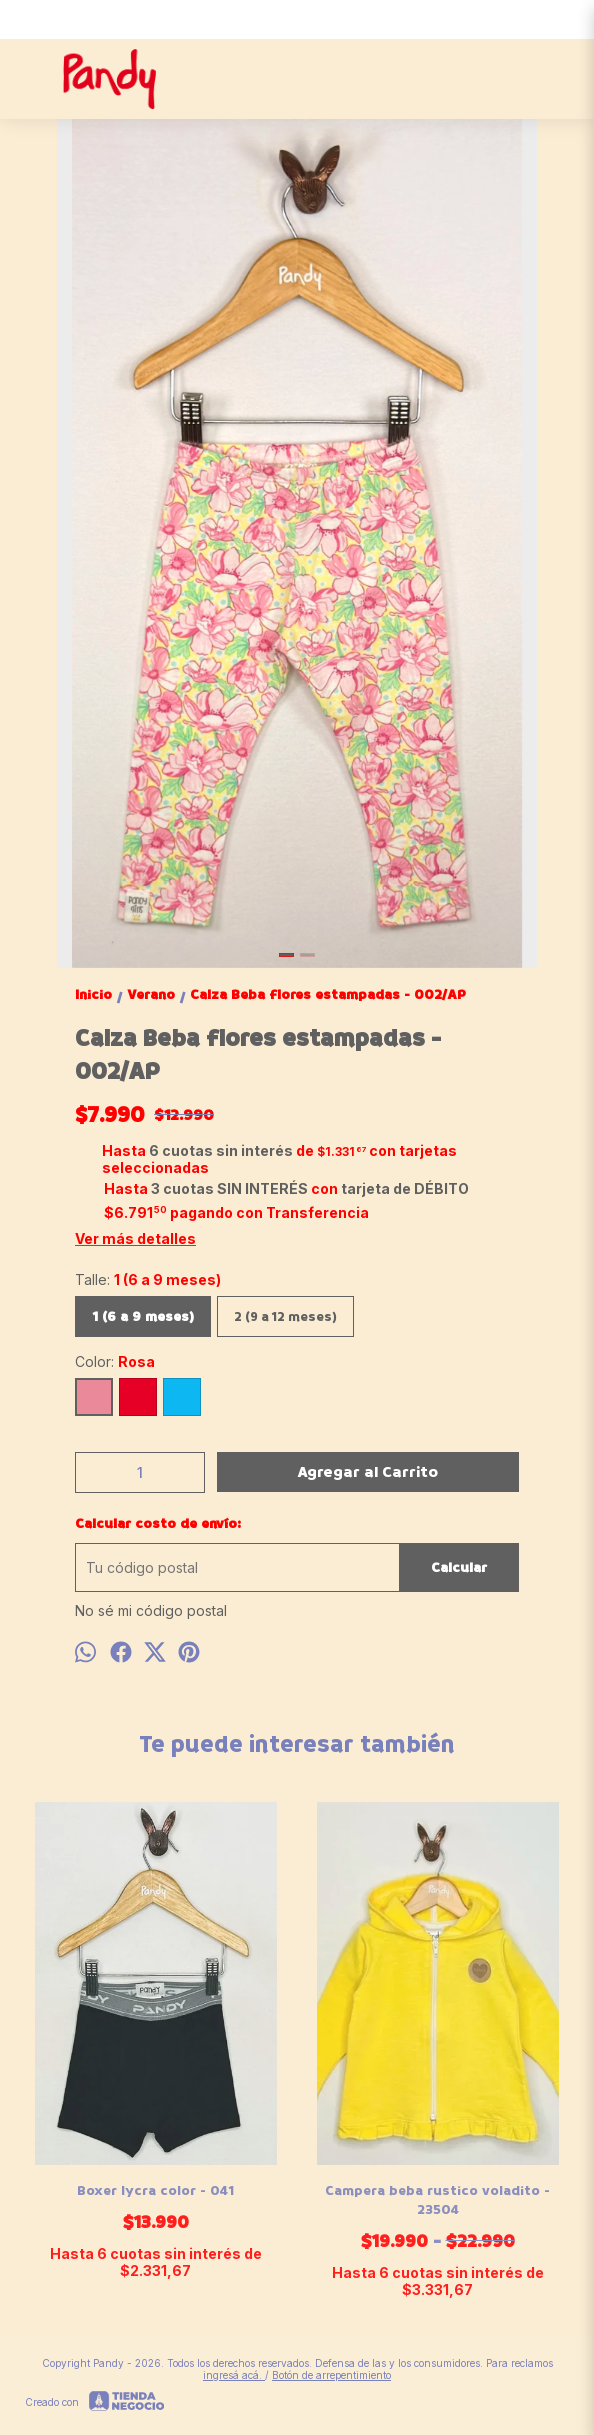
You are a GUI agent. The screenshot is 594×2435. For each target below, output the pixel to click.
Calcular (459, 1567)
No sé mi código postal (151, 1610)
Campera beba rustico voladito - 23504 (438, 2200)
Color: (115, 1361)
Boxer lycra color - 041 (156, 2190)
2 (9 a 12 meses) (285, 1316)
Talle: (148, 1279)
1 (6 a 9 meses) (143, 1316)
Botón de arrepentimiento (331, 2375)
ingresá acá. (234, 2375)
